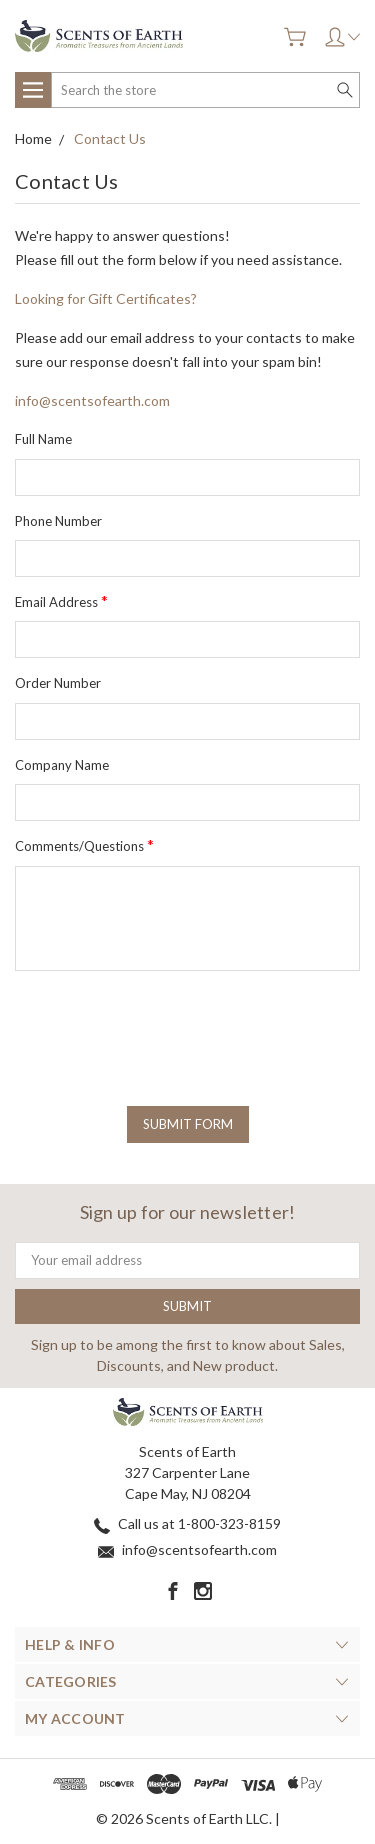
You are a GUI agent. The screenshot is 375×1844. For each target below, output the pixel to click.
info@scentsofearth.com (92, 400)
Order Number (58, 683)
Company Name (62, 765)
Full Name (43, 439)
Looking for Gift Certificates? (106, 298)
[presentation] (167, 1025)
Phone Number (58, 521)
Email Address (61, 600)
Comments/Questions (84, 844)
